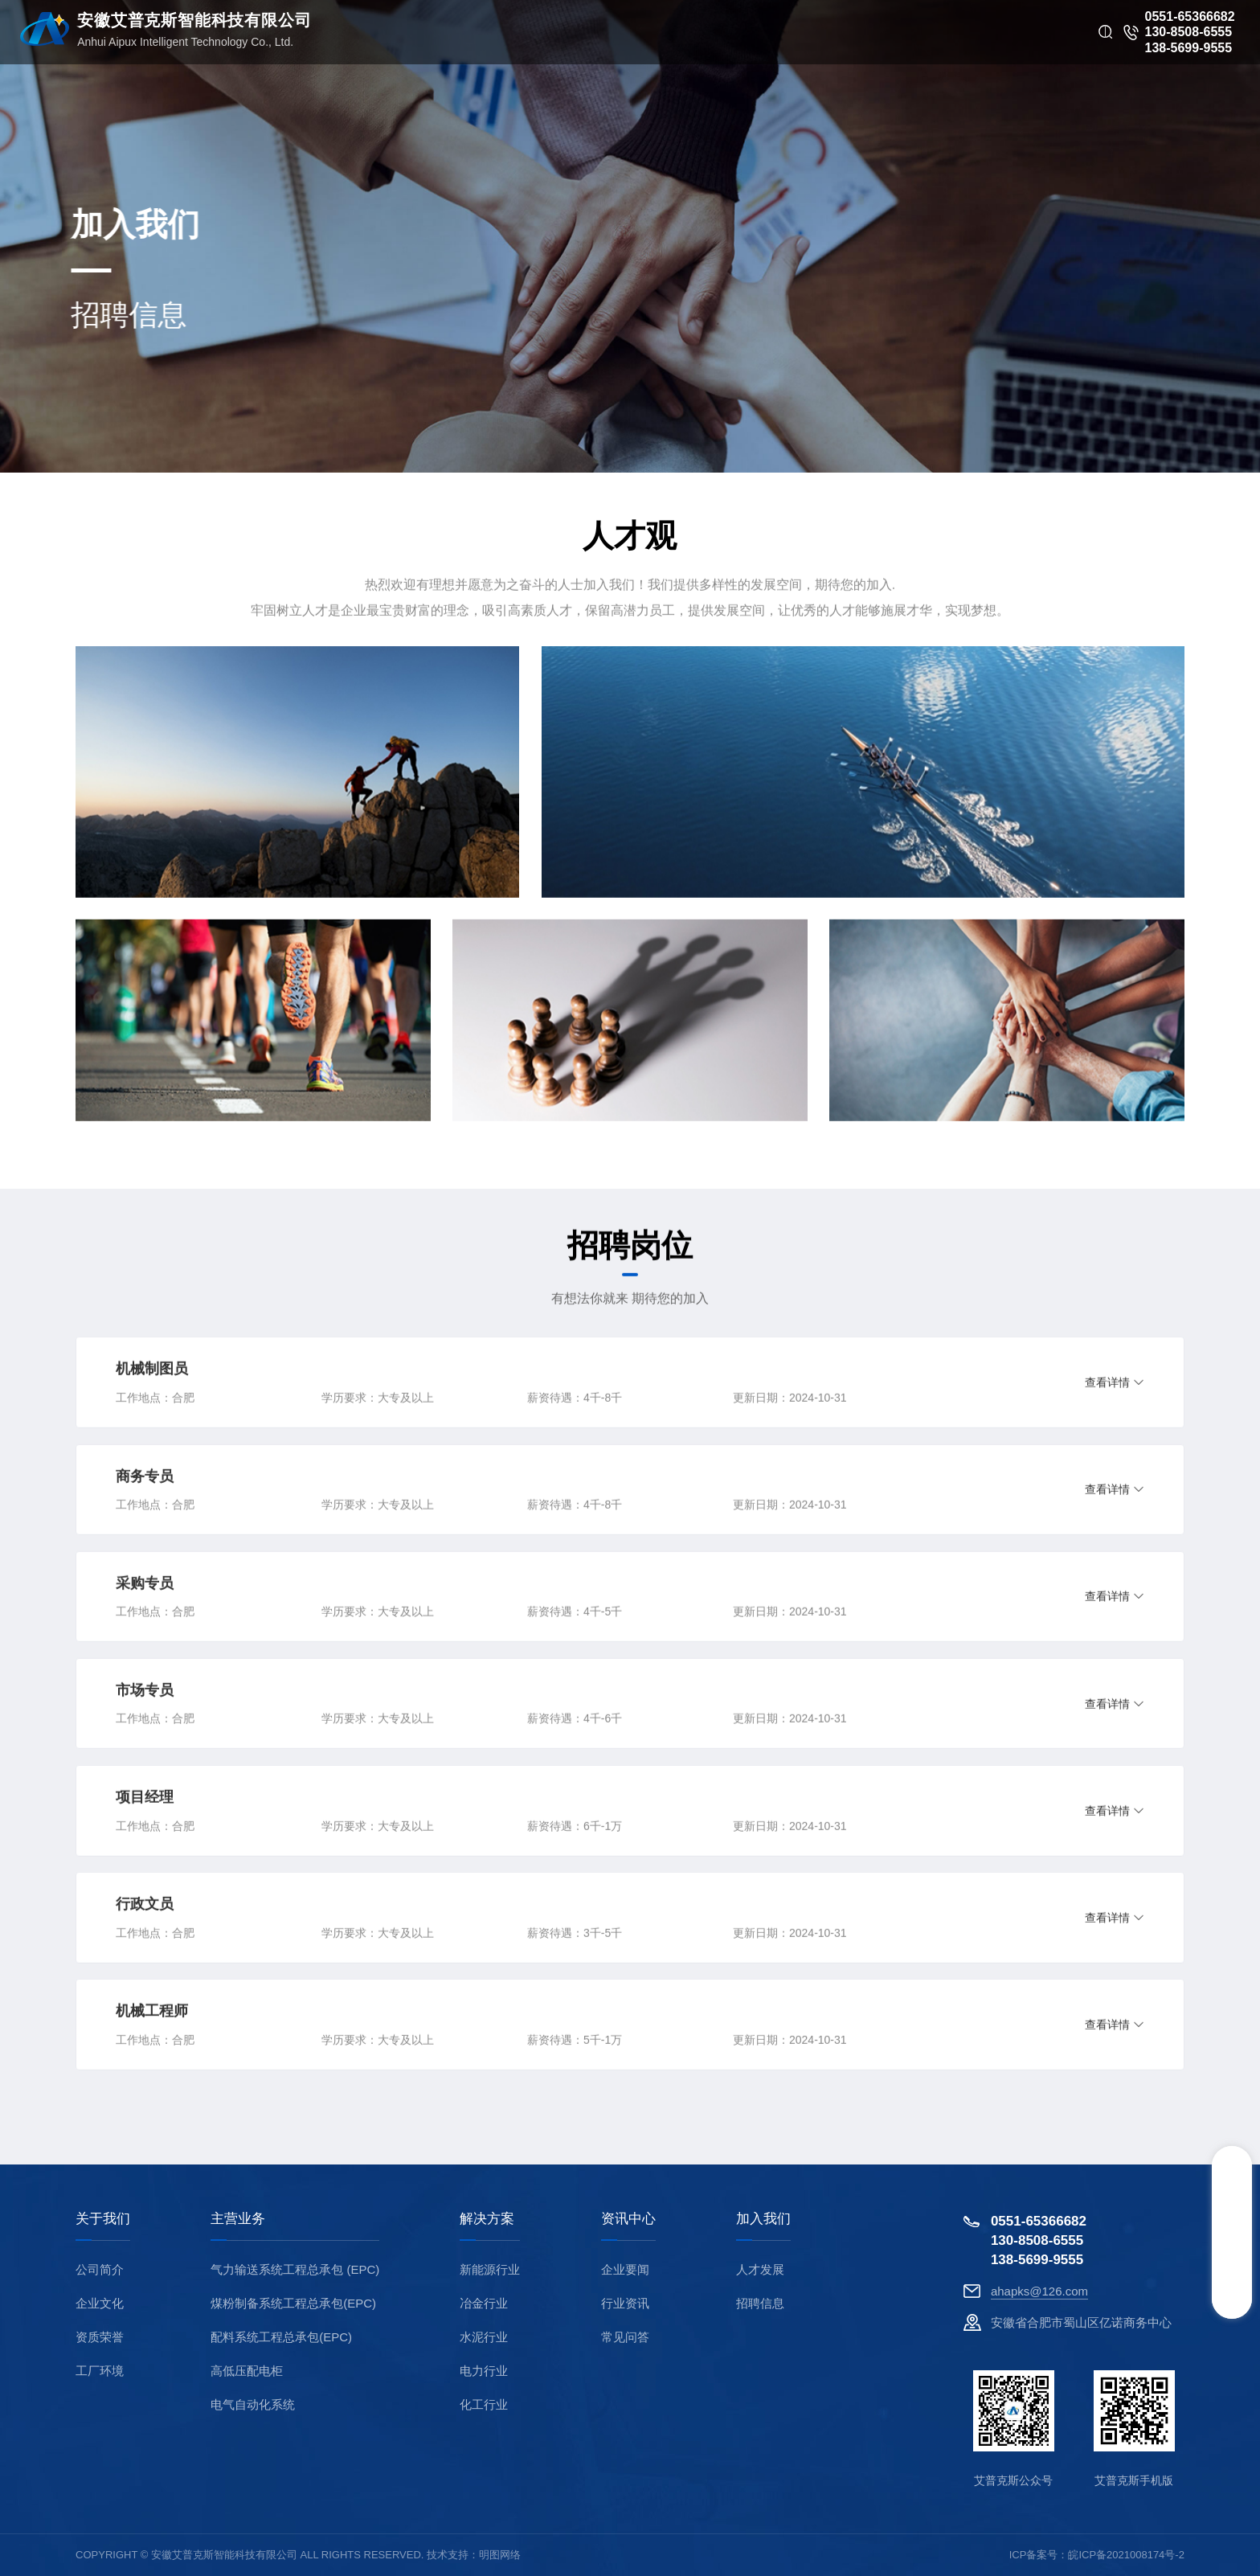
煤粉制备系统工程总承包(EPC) (293, 2303)
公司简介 (100, 2269)
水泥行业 (484, 2337)
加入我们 (763, 2219)
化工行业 (484, 2404)
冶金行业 (484, 2303)
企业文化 (100, 2303)
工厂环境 (100, 2370)
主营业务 (238, 2219)
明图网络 (500, 2555)
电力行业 (484, 2370)
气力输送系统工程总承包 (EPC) (295, 2269)
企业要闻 (625, 2269)
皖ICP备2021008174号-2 (1126, 2555)
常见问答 (625, 2337)
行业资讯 (625, 2303)
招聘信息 (760, 2303)
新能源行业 (490, 2269)
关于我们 (103, 2219)
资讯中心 (628, 2219)
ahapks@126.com (1039, 2291)
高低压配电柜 (247, 2370)
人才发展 (760, 2269)
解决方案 (487, 2219)
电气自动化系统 (253, 2404)
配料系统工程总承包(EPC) (281, 2337)
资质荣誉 (100, 2337)
